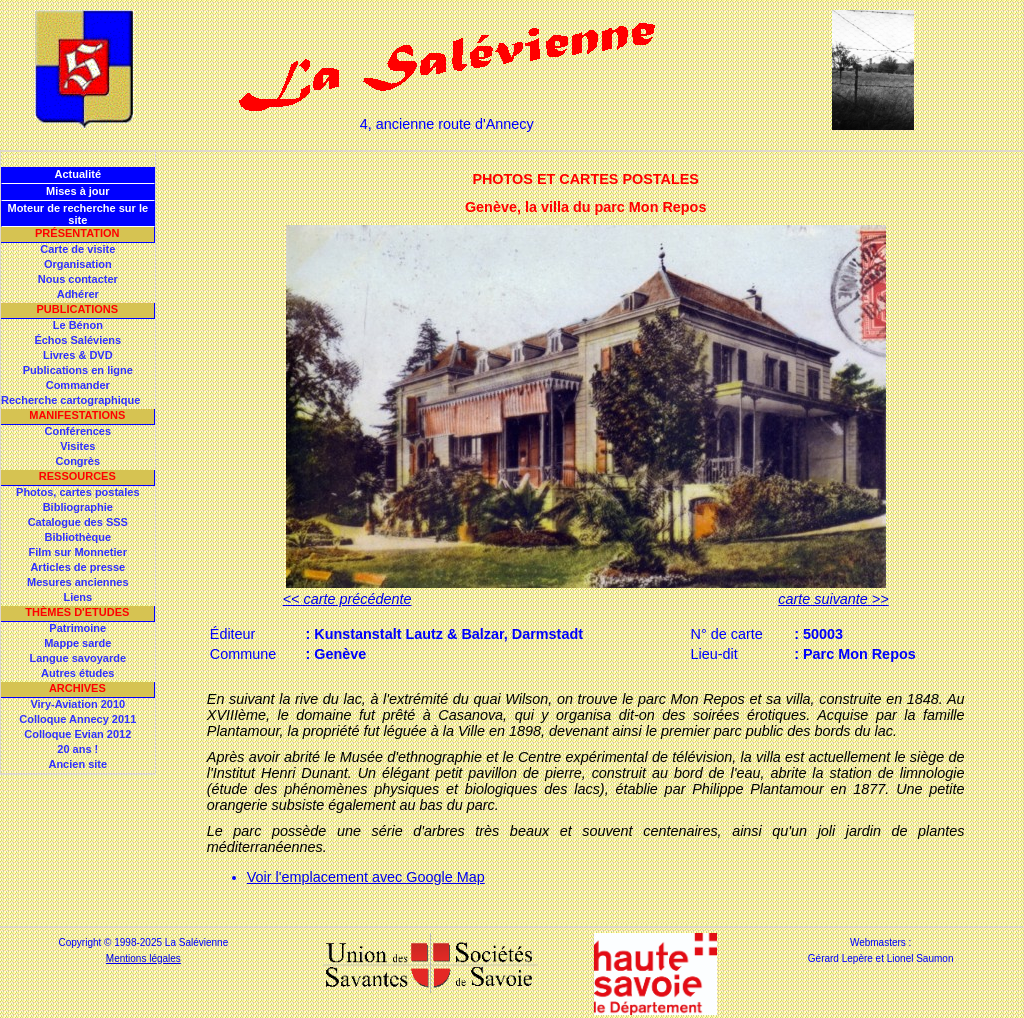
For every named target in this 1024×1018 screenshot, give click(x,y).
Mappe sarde (77, 643)
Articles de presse (77, 567)
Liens (77, 597)
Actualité (78, 174)
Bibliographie (78, 507)
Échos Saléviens (77, 340)
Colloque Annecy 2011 (77, 719)
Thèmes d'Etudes (77, 612)
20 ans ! (77, 749)
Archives (77, 688)
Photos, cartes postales (78, 492)
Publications (77, 309)
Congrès (77, 461)
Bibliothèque (77, 537)
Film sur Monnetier (78, 552)
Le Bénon (78, 325)
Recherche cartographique (70, 400)
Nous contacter (78, 279)
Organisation (78, 264)
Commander (78, 385)
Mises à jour (78, 191)
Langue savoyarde (78, 658)
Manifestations (77, 415)
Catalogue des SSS (78, 522)
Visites (77, 446)
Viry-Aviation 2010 (77, 704)
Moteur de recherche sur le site (77, 214)
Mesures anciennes (78, 582)
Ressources (77, 476)
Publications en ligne (78, 370)
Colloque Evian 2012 (77, 734)
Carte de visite (77, 249)
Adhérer (78, 294)
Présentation (77, 233)
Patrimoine (77, 628)
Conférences (77, 431)
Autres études (77, 673)
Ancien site (77, 764)
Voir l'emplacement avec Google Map (366, 877)
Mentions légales (143, 958)
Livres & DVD (78, 355)
